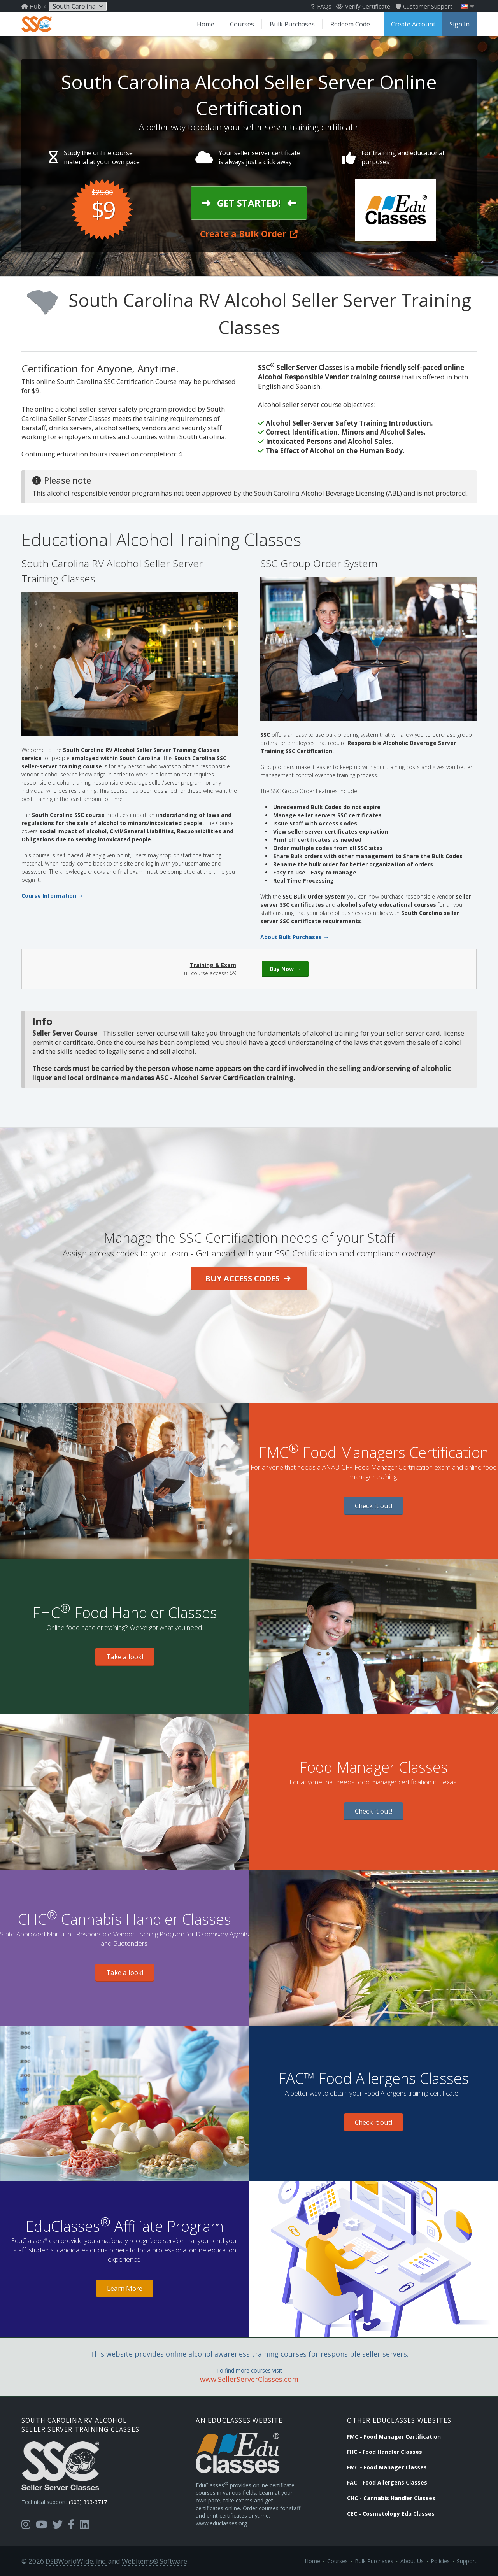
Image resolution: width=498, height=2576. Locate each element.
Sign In (459, 24)
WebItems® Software (154, 2561)
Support (467, 2561)
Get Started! (249, 202)
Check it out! (373, 1505)
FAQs (321, 6)
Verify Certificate (363, 6)
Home (205, 24)
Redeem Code (350, 24)
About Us (412, 2561)
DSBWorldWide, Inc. (76, 2561)
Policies (440, 2561)
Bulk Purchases (292, 24)
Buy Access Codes (248, 1278)
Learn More (124, 2288)
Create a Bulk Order (249, 233)
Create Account (413, 24)
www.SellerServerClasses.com (249, 2379)
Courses (242, 24)
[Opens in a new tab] (25, 2525)
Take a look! (124, 1656)
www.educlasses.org (221, 2523)
